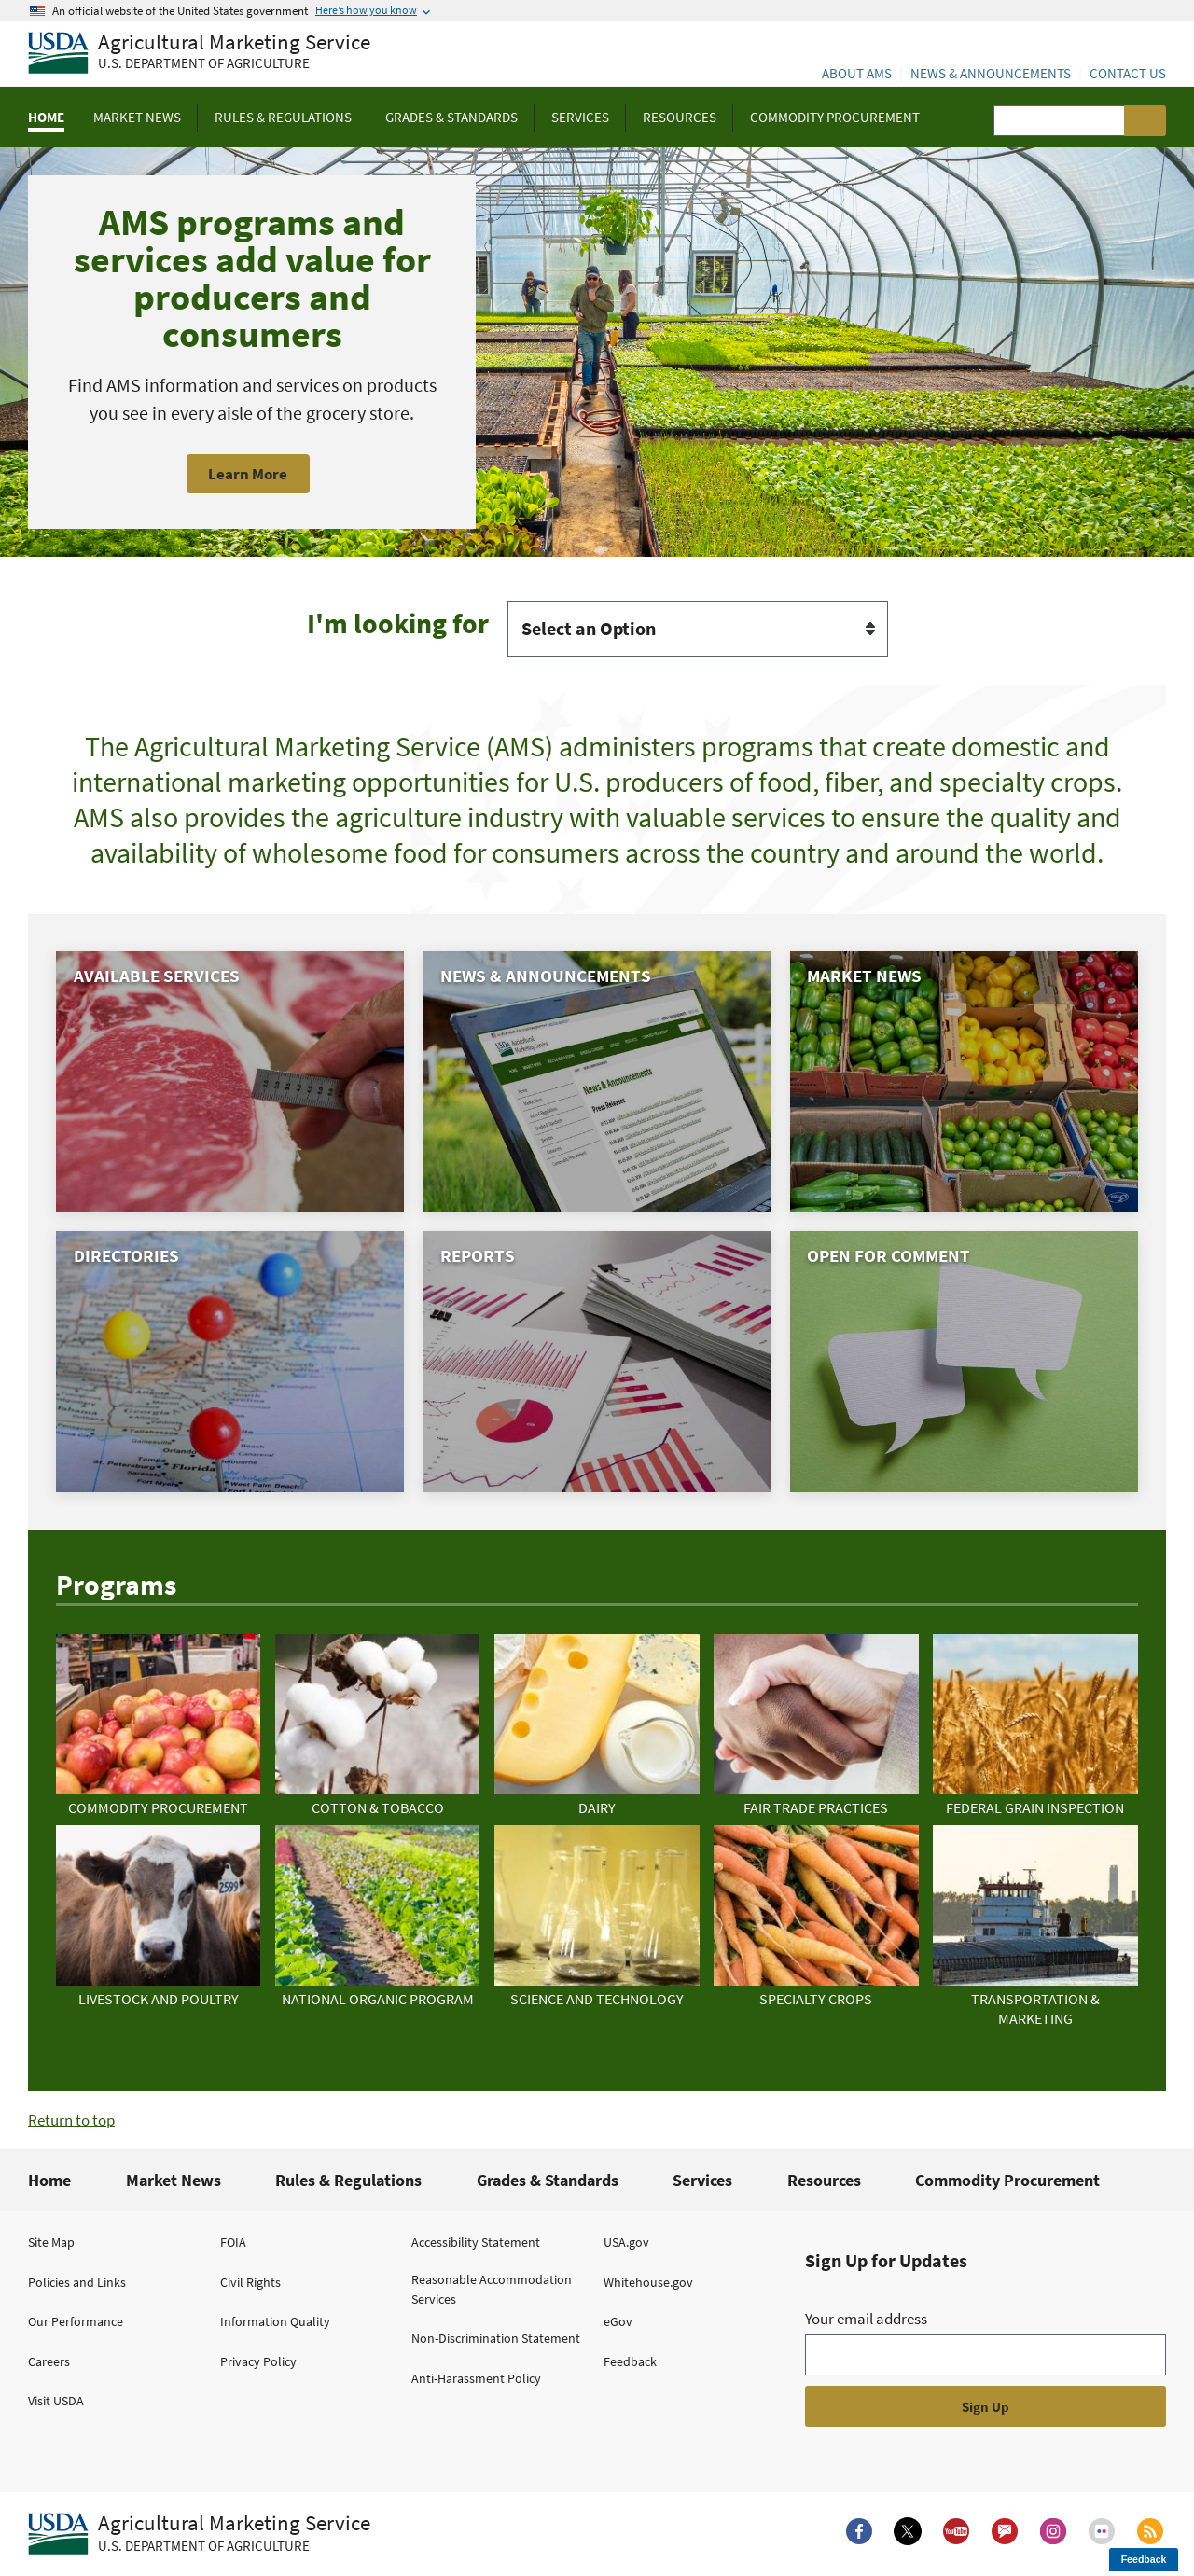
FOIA (233, 2242)
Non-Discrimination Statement (495, 2338)
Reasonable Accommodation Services (491, 2289)
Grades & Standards (547, 2180)
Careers (49, 2361)
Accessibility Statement (475, 2242)
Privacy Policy (258, 2361)
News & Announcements (990, 73)
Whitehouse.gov (648, 2282)
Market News (173, 2180)
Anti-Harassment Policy (476, 2378)
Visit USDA (56, 2400)
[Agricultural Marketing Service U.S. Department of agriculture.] (199, 2534)
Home (49, 2180)
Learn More (247, 474)
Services (702, 2180)
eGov (618, 2321)
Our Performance (75, 2321)
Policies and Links (77, 2282)
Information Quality (275, 2321)
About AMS (857, 73)
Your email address (866, 2318)
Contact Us (1128, 73)
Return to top (71, 2120)
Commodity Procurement (1007, 2180)
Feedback (630, 2361)
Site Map (51, 2242)
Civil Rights (250, 2282)
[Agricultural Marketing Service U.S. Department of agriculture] (199, 54)
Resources (824, 2180)
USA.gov (626, 2242)
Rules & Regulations (348, 2180)
